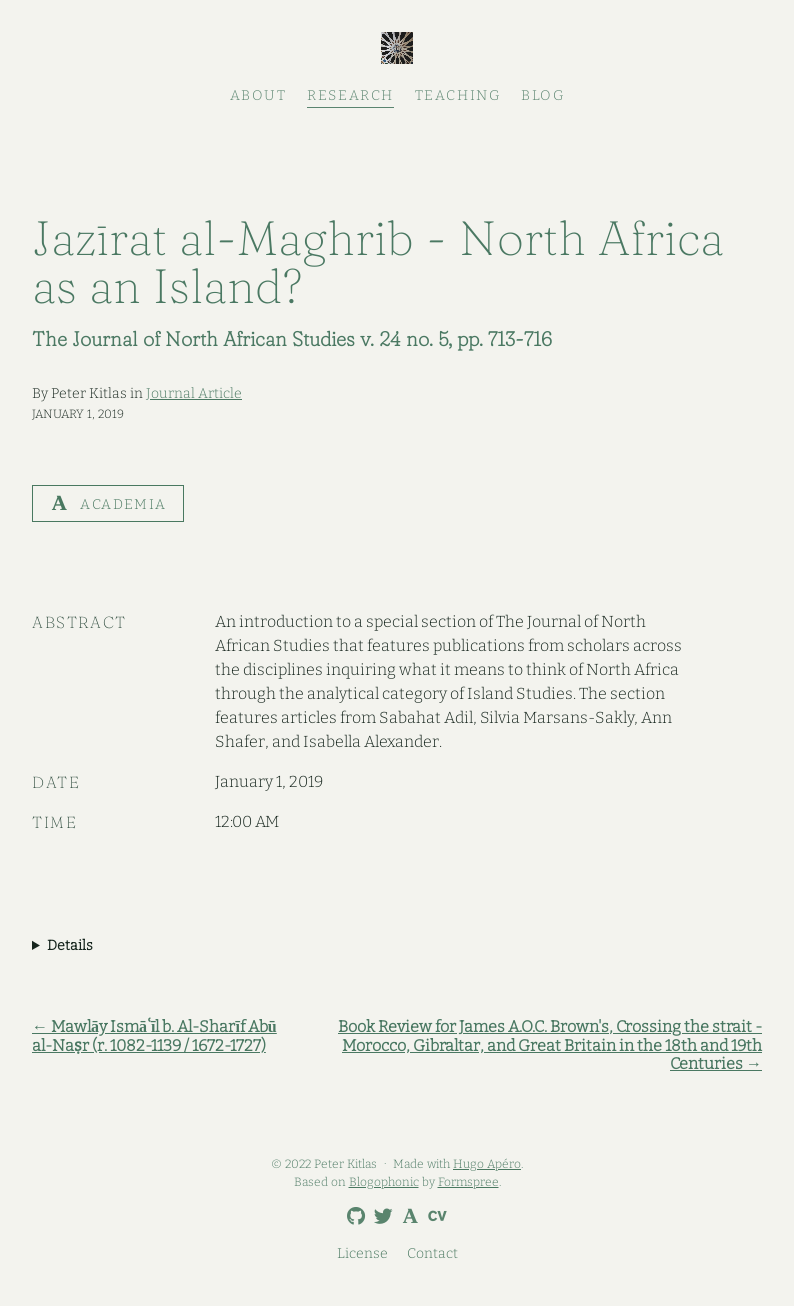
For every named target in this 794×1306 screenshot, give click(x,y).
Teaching (458, 95)
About (258, 95)
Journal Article (194, 393)
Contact (432, 1253)
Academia (108, 503)
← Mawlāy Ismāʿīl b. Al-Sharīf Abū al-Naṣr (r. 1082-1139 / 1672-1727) (154, 1036)
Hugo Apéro (487, 1164)
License (362, 1253)
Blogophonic (384, 1182)
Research (350, 95)
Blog (542, 95)
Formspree (468, 1182)
